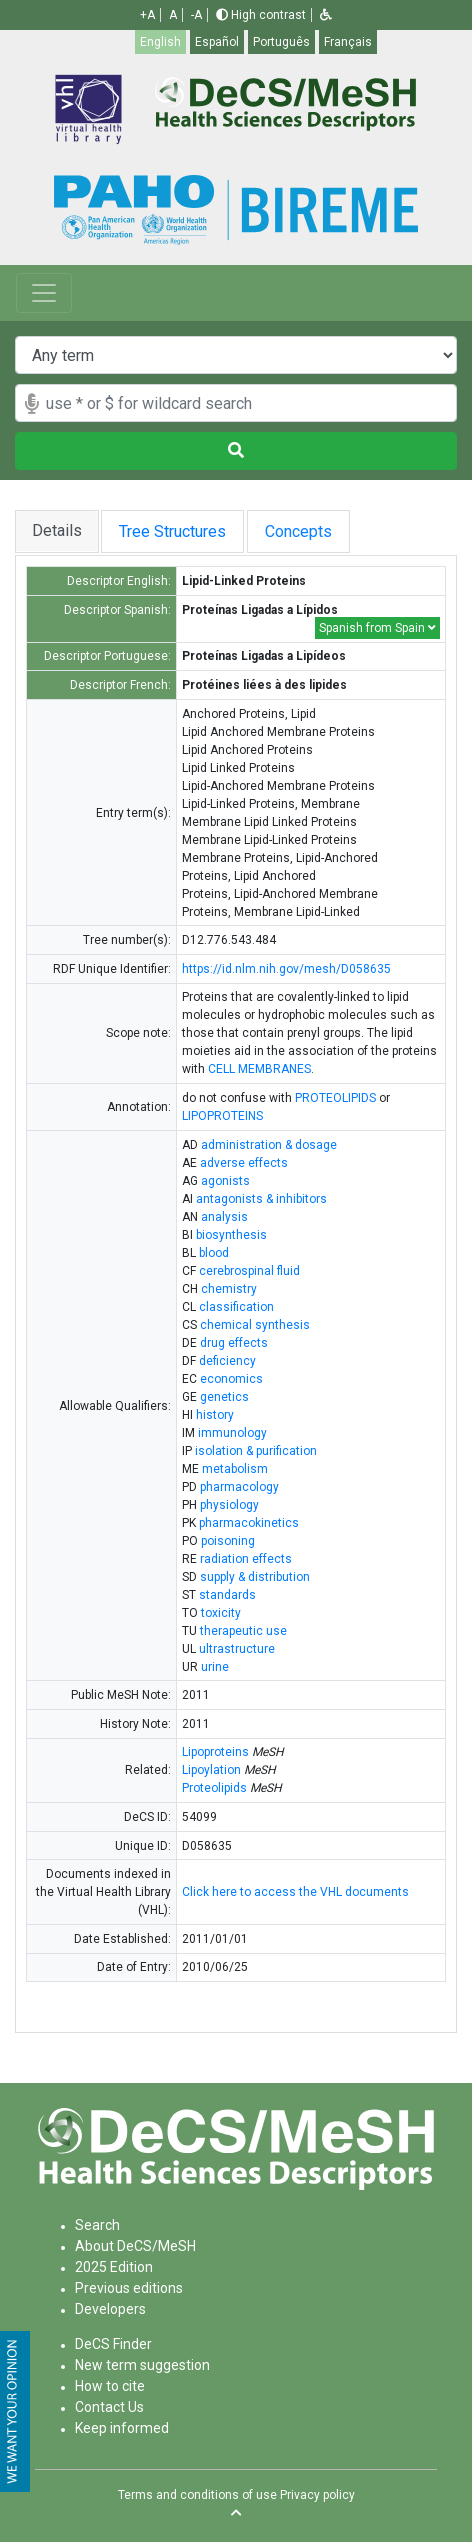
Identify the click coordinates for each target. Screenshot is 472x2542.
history (215, 1415)
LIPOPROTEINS (222, 1116)
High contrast (261, 15)
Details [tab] (57, 530)
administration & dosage (269, 1145)
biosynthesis (231, 1235)
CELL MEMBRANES (259, 1069)
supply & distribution (255, 1577)
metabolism (235, 1469)
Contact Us (109, 2407)
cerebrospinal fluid (249, 1271)
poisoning (228, 1541)
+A (147, 15)
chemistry (229, 1289)
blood (214, 1253)
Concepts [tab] (317, 531)
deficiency (227, 1361)
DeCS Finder (113, 2344)
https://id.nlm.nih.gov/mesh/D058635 (286, 969)
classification (236, 1307)
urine (215, 1667)
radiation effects (246, 1559)
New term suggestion (142, 2365)
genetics (224, 1397)
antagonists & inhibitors (261, 1199)
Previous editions (129, 2288)
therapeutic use (243, 1631)
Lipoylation (211, 1770)
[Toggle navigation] (44, 293)
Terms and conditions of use (197, 2495)
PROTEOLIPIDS (335, 1098)
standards (227, 1595)
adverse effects (244, 1163)
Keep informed (122, 2428)
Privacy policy (317, 2495)
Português (281, 42)
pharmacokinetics (249, 1523)
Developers (110, 2309)
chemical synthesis (255, 1325)
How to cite (110, 2386)
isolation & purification (256, 1451)
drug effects (234, 1343)
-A (196, 15)
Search (97, 2225)
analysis (224, 1217)
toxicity (221, 1613)
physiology (229, 1505)
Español (217, 42)
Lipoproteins (215, 1752)
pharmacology (239, 1487)
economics (231, 1379)
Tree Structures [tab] (176, 531)
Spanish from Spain (377, 628)
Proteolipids (214, 1788)
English (160, 42)
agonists (225, 1181)
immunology (232, 1433)
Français (348, 42)
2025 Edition (114, 2267)
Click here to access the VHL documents (295, 1892)
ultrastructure (237, 1649)
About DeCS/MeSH (135, 2246)
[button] (326, 15)
